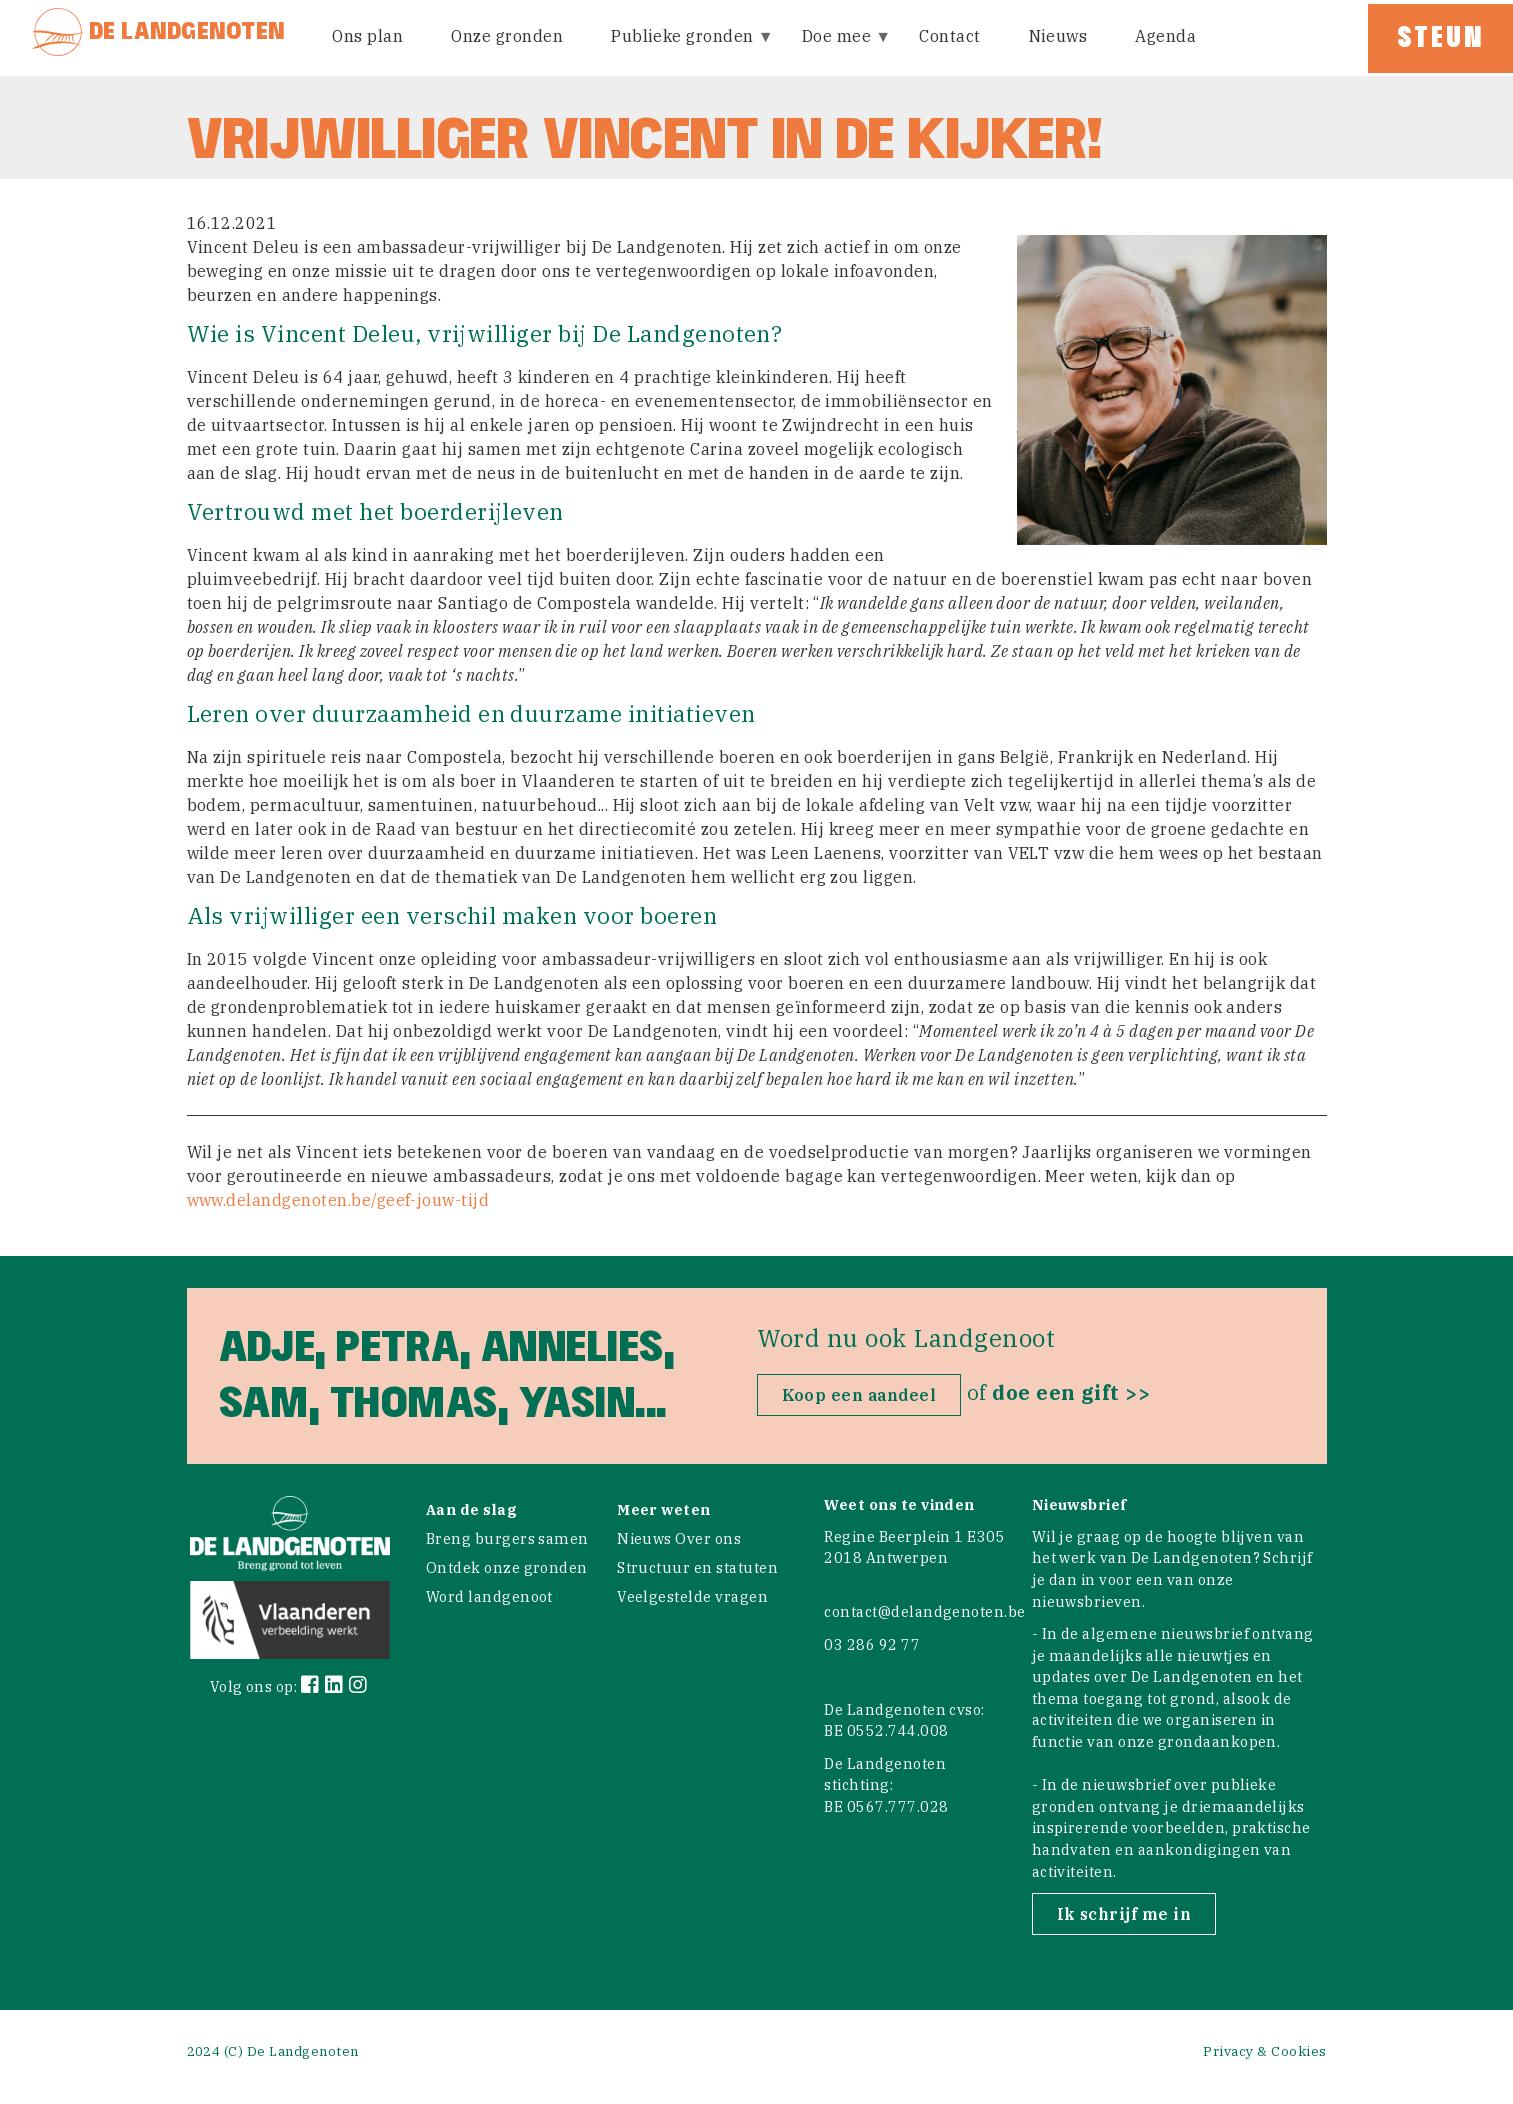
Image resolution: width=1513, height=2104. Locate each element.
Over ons (708, 1538)
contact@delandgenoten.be (925, 1611)
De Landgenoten (187, 31)
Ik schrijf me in (1124, 1914)
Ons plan (367, 36)
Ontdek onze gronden (507, 1567)
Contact (949, 36)
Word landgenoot (489, 1596)
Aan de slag (471, 1509)
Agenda (1165, 36)
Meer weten (664, 1509)
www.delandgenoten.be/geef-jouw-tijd (338, 1200)
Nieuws (1058, 36)
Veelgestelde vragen (692, 1596)
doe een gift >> (1071, 1392)
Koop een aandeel (859, 1395)
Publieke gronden (684, 49)
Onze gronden (507, 36)
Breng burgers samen (507, 1538)
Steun (1440, 38)
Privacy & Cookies (1264, 2051)
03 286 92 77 (872, 1644)
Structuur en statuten (697, 1567)
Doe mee (838, 49)
